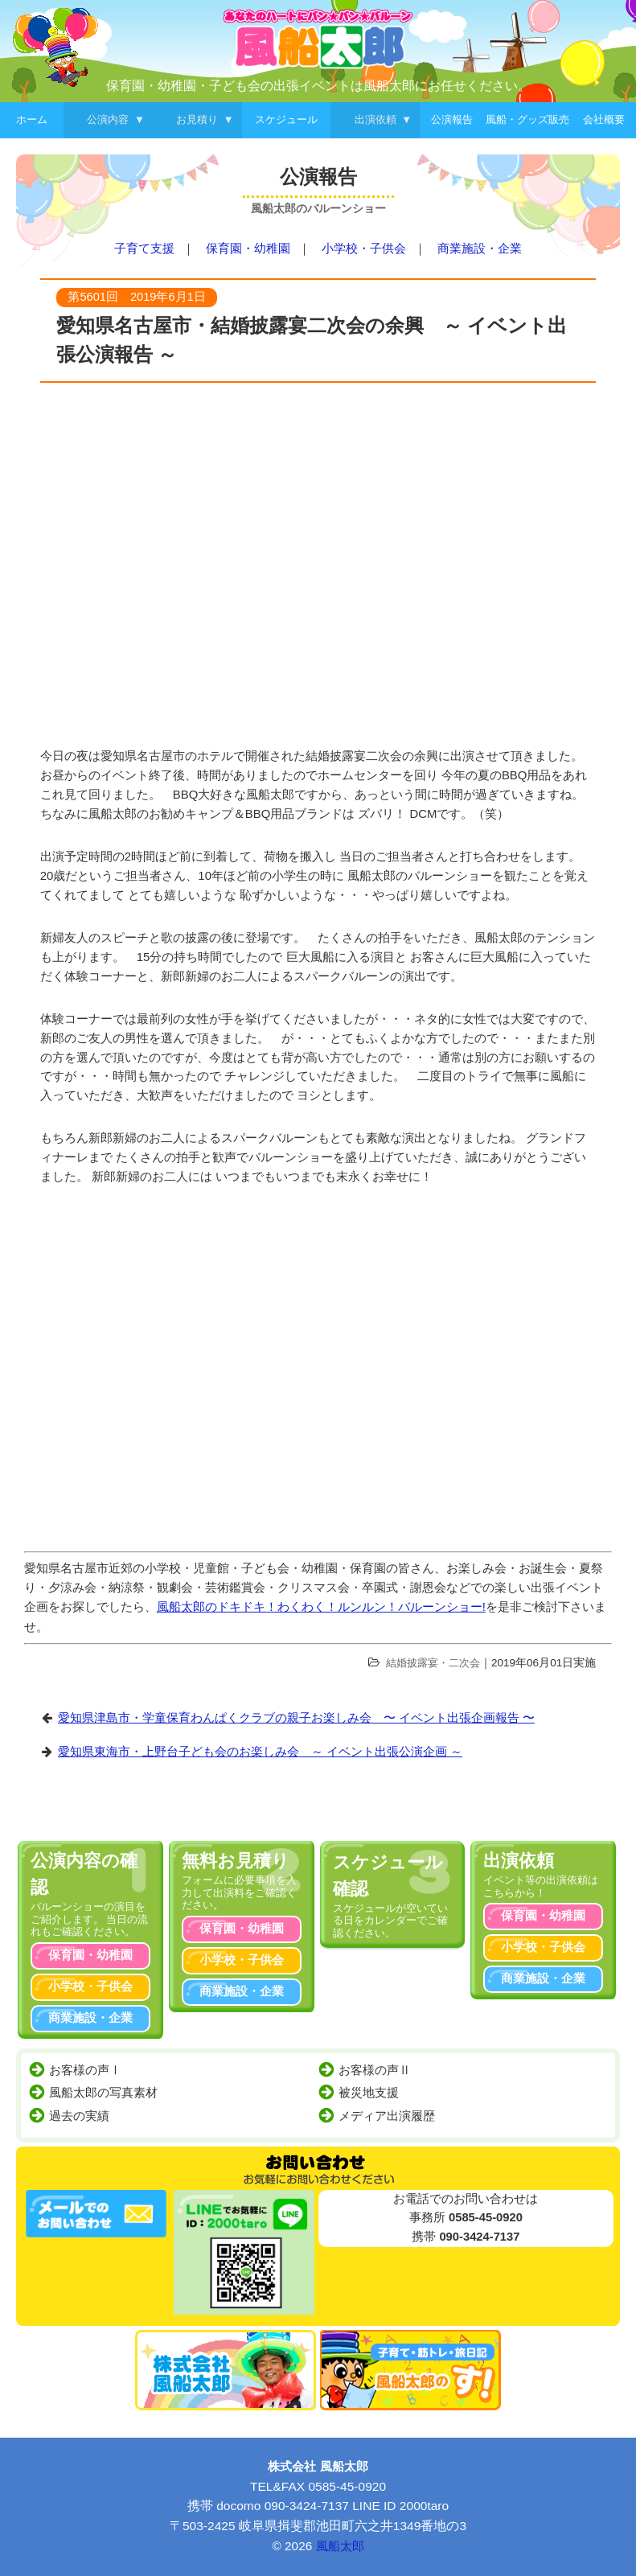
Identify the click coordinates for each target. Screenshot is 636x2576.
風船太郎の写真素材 (103, 2092)
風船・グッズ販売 (527, 119)
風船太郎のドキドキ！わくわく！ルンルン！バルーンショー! (321, 1606)
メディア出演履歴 (387, 2116)
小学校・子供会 (364, 248)
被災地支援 (369, 2092)
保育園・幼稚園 (248, 248)
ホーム (31, 119)
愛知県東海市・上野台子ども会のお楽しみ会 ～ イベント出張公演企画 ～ (260, 1751)
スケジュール (286, 119)
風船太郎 (340, 2546)
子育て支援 (144, 248)
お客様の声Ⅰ (85, 2070)
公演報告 (452, 119)
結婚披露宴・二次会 (433, 1663)
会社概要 (604, 119)
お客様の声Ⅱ (375, 2070)
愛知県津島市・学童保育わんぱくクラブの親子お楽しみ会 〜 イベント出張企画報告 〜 (296, 1717)
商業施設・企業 (479, 248)
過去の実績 (79, 2116)
